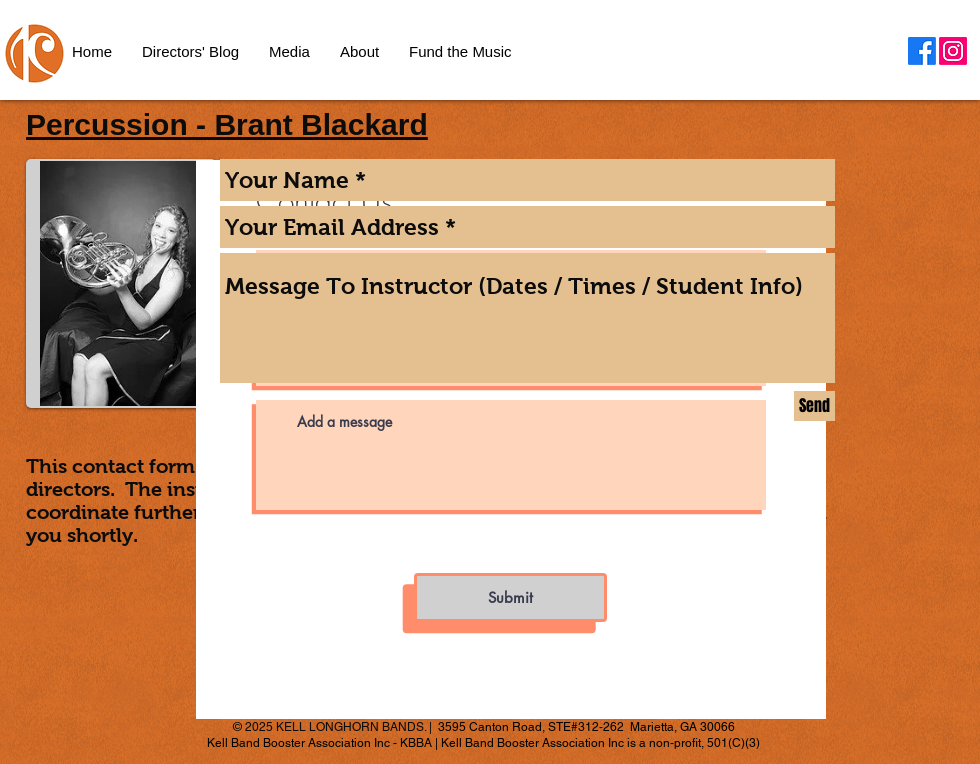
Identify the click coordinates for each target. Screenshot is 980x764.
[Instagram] (953, 51)
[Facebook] (922, 51)
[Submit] (510, 597)
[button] (359, 52)
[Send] (814, 406)
